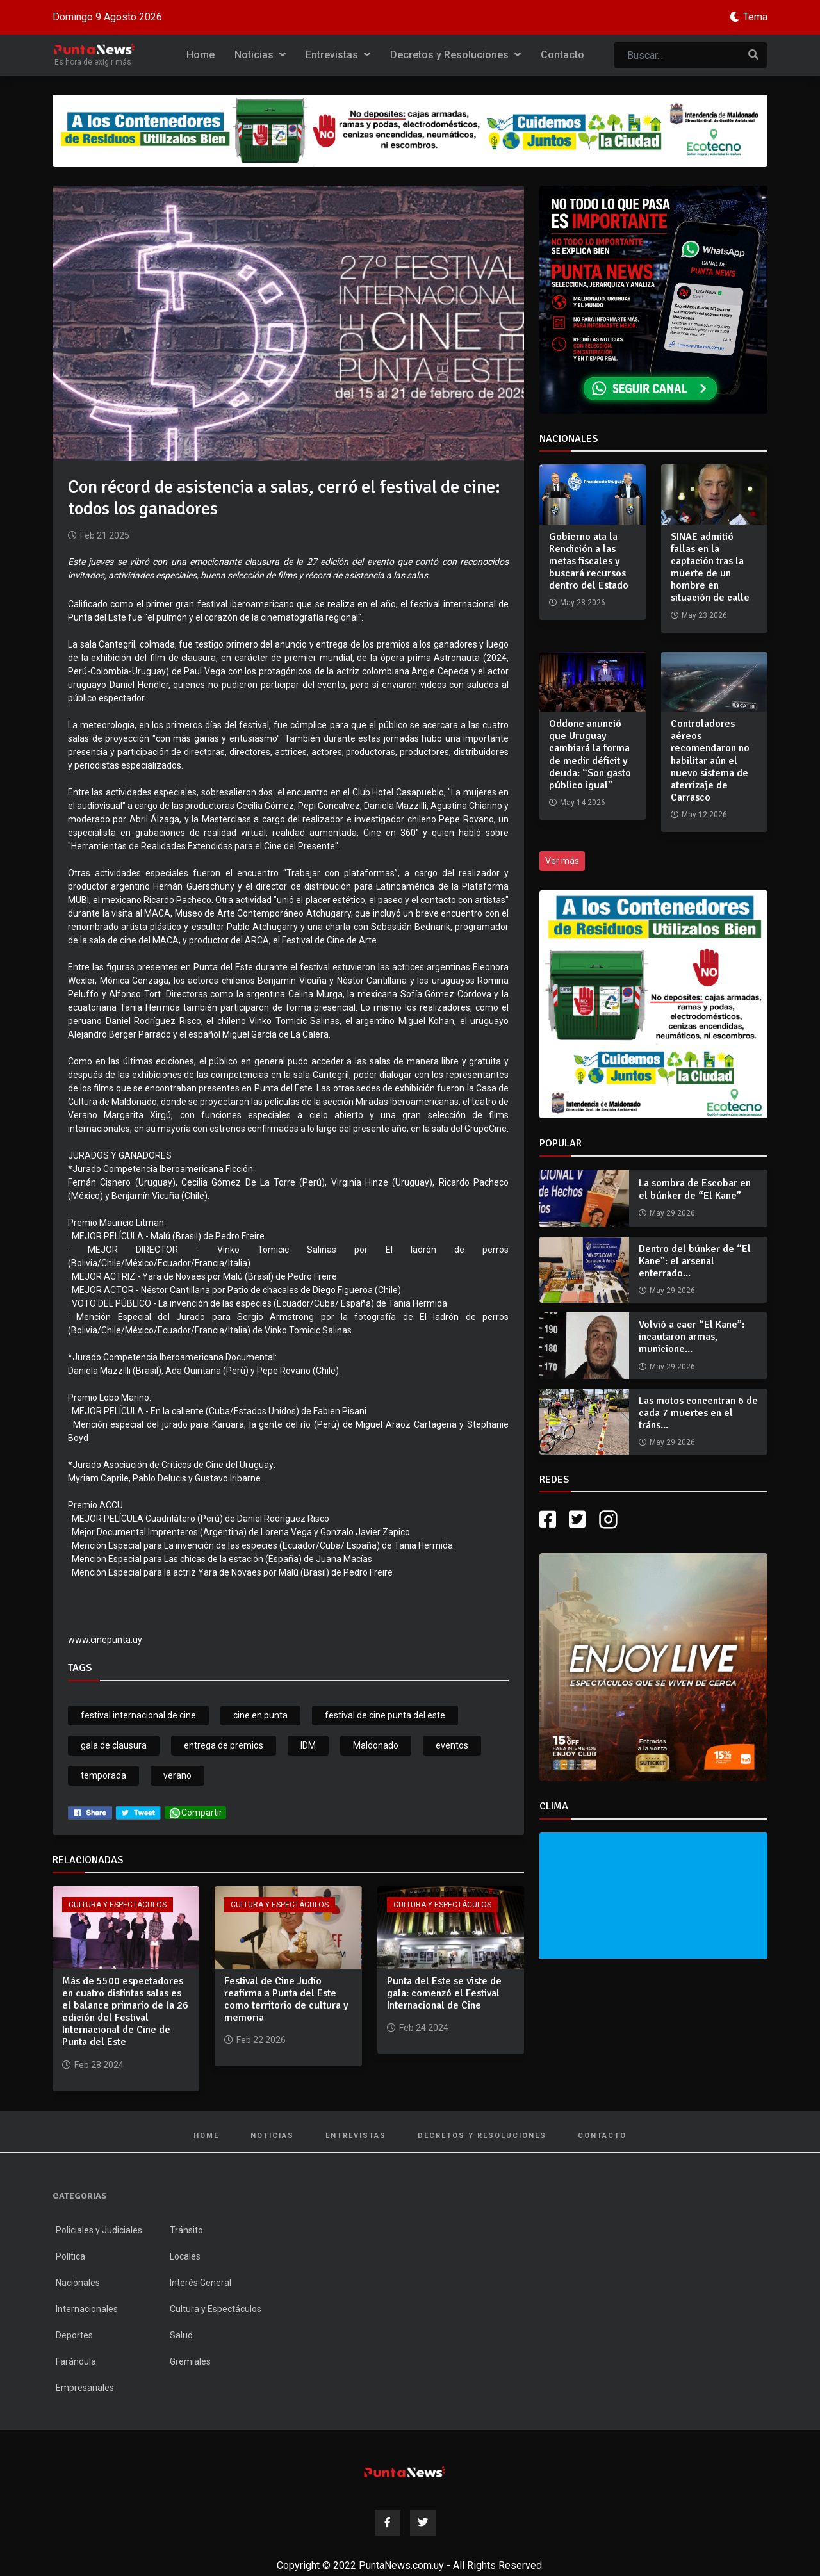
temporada (103, 1775)
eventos (452, 1745)
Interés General (200, 2283)
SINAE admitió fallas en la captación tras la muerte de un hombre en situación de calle (710, 567)
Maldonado (375, 1745)
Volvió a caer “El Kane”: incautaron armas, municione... (691, 1336)
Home (200, 55)
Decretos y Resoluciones (455, 55)
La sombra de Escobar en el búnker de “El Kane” (695, 1189)
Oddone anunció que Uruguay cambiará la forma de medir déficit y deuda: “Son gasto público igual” (590, 754)
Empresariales (85, 2388)
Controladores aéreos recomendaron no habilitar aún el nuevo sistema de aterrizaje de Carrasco (710, 760)
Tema (755, 17)
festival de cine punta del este (385, 1715)
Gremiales (190, 2361)
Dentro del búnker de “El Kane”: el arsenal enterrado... (695, 1261)
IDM (308, 1745)
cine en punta (260, 1715)
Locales (185, 2256)
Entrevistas (338, 55)
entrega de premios (223, 1745)
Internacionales (87, 2309)
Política (70, 2256)
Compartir (195, 1813)
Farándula (76, 2361)
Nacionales (78, 2283)
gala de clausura (114, 1745)
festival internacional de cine (138, 1715)
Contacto (562, 55)
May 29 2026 (672, 1213)
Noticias (260, 55)
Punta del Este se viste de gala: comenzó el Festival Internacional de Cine (444, 1993)
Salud (181, 2335)
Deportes (74, 2335)
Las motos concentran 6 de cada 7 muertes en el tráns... (698, 1412)
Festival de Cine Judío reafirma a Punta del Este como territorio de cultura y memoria (286, 2000)
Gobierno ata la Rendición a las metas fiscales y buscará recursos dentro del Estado (588, 561)
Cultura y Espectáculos (118, 1904)
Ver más (562, 861)
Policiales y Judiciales (99, 2230)
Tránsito (186, 2230)
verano (177, 1775)
